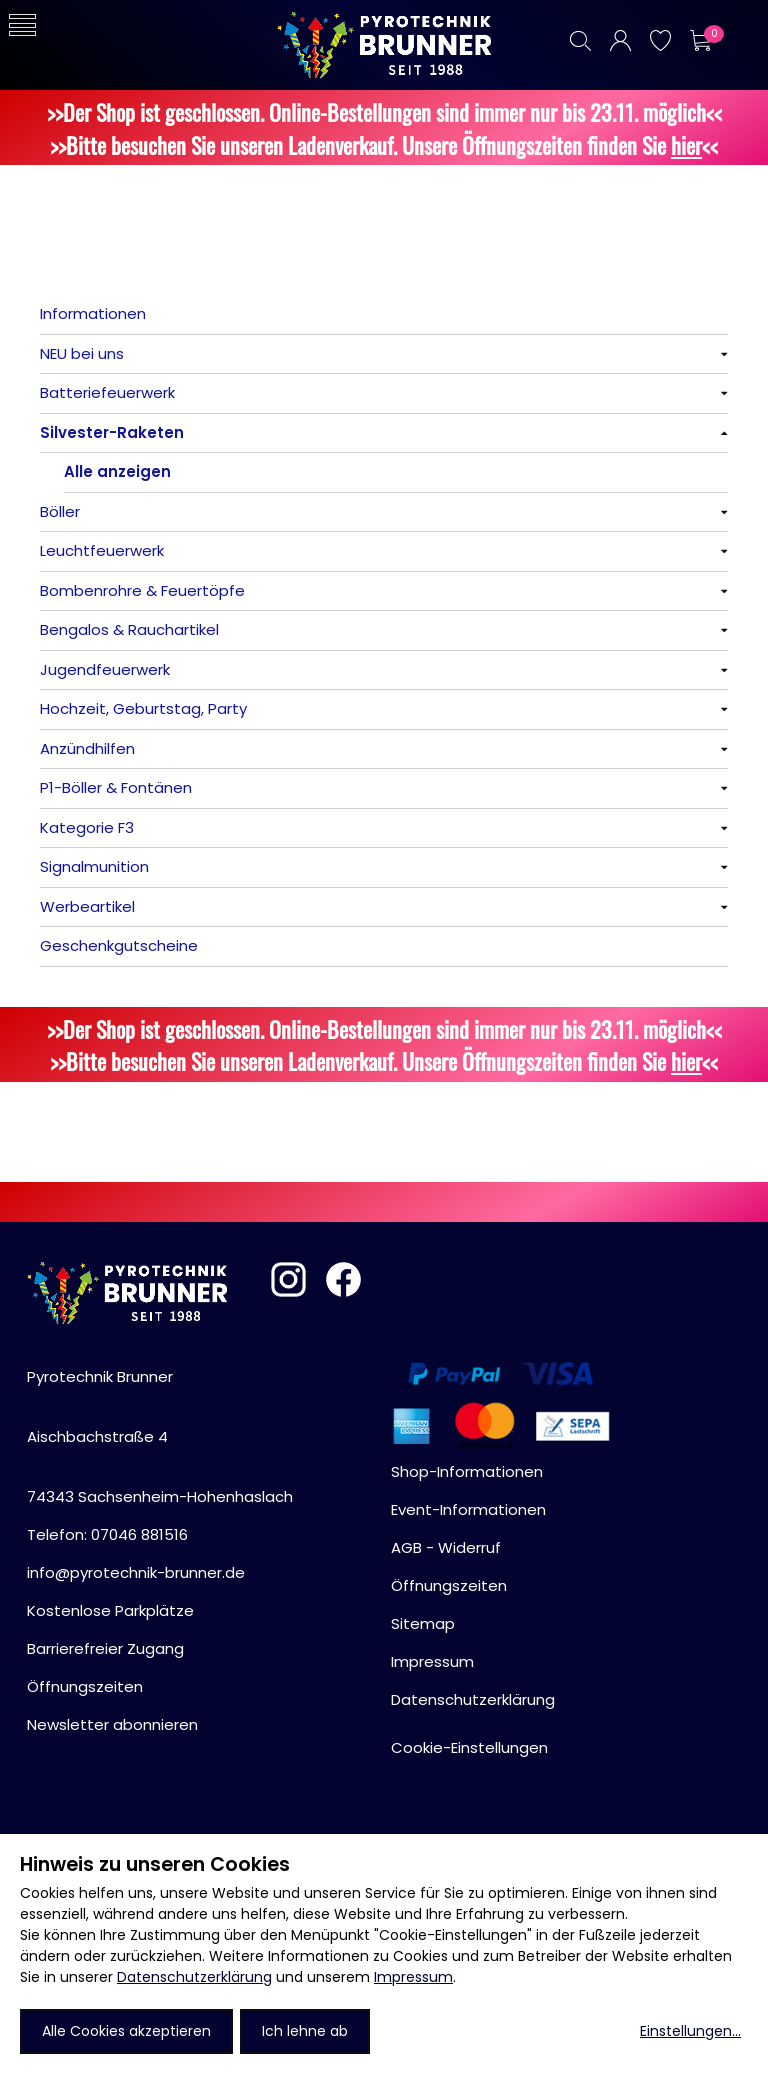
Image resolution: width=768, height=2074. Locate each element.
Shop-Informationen (467, 1471)
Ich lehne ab (305, 2031)
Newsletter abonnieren (112, 1724)
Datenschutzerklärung (194, 1977)
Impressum (413, 1977)
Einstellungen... (690, 2031)
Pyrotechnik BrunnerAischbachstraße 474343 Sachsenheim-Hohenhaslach (160, 1436)
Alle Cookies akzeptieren (126, 2031)
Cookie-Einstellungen (469, 1747)
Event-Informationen (468, 1509)
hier (686, 144)
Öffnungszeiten (85, 1686)
